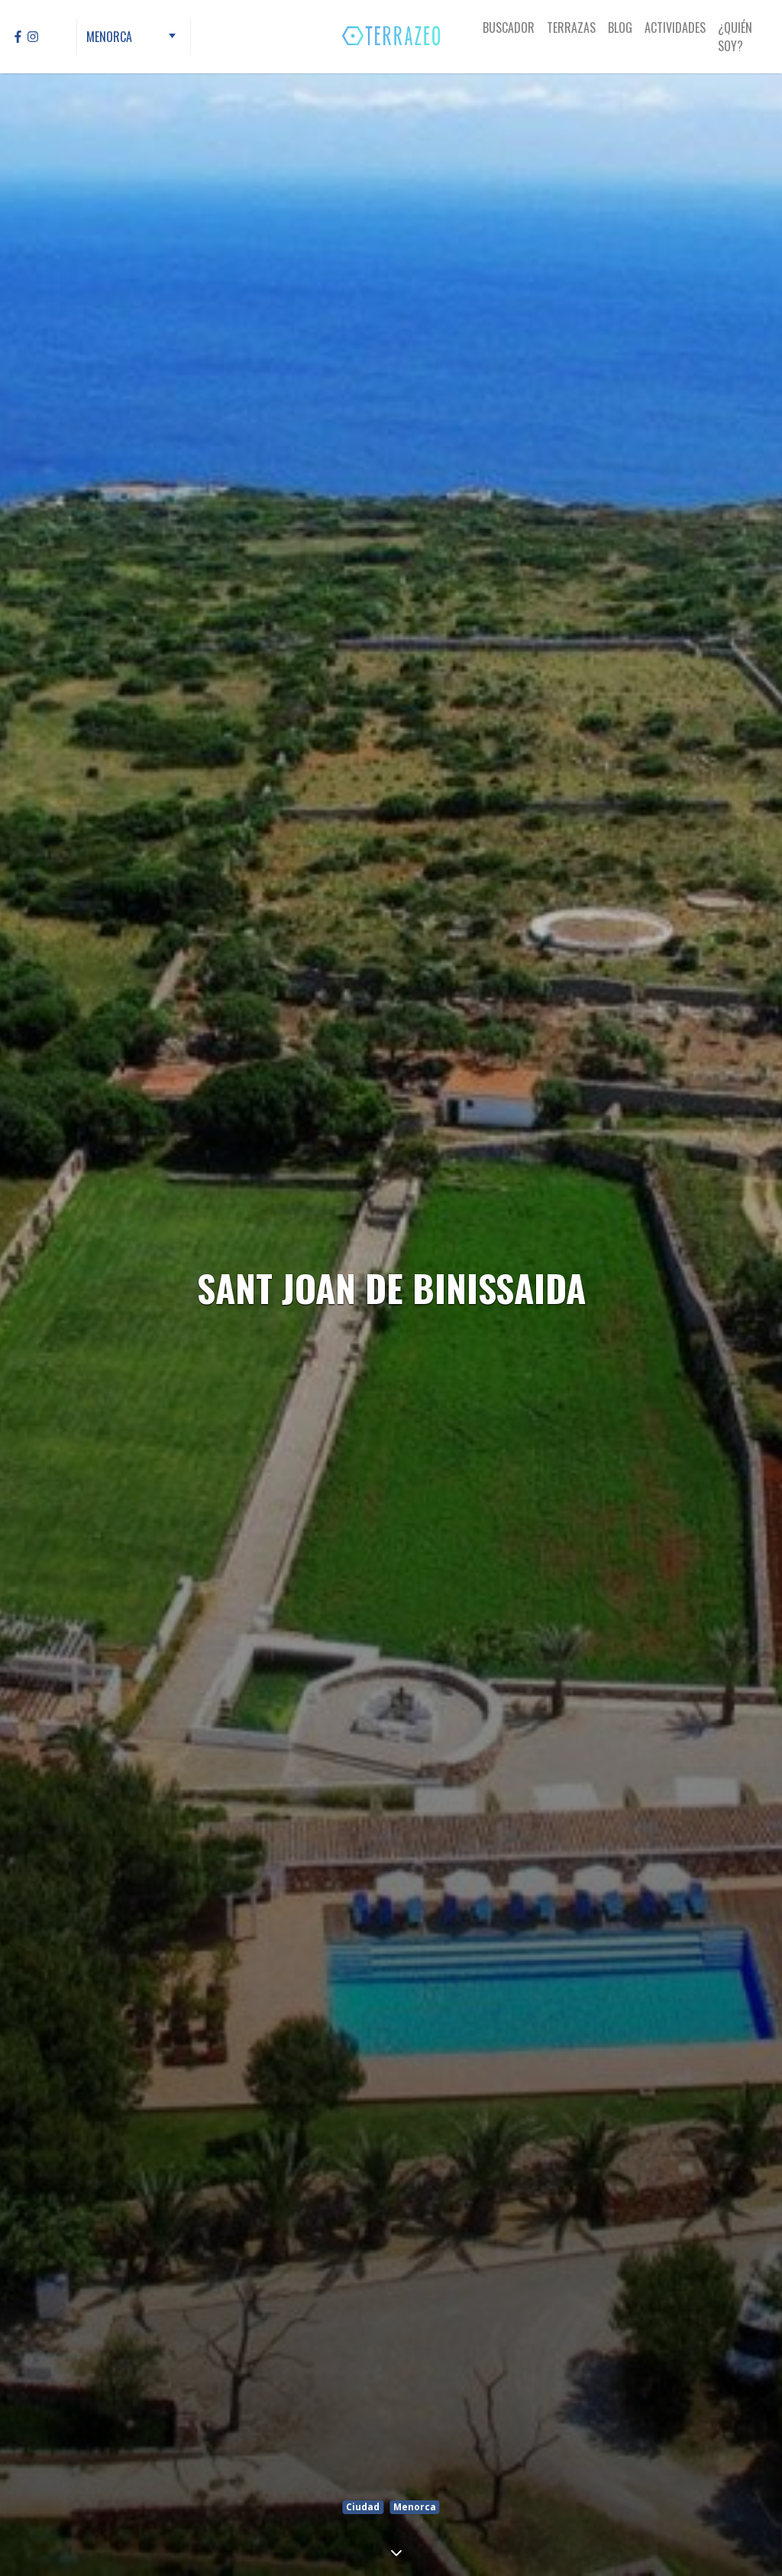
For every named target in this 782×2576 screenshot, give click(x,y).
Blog (620, 27)
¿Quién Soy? (735, 36)
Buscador (509, 27)
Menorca (414, 2506)
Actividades (675, 27)
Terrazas (571, 27)
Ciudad (363, 2506)
